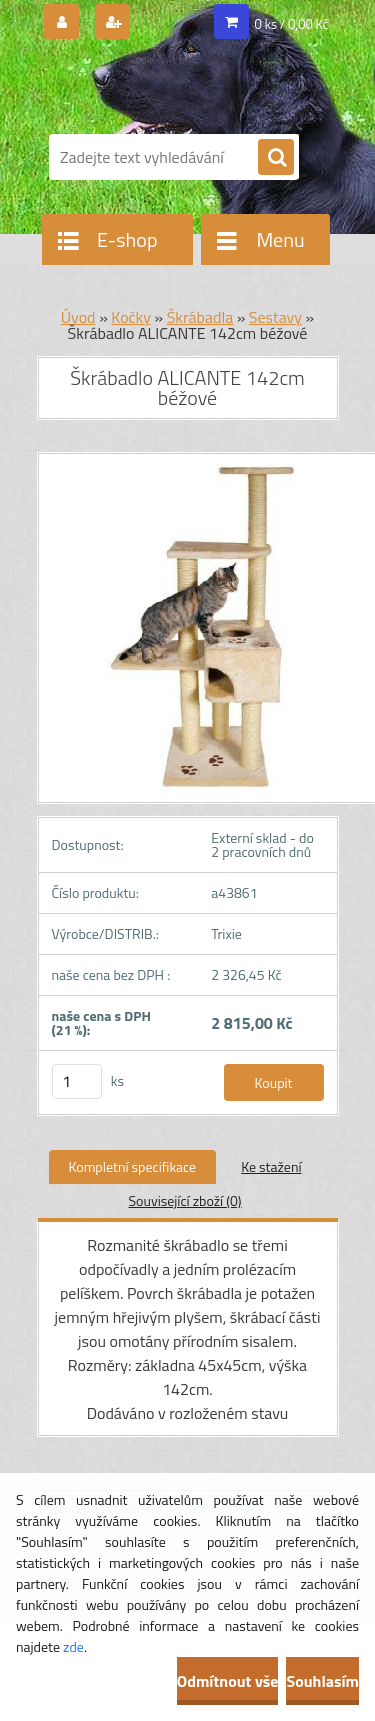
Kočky (131, 317)
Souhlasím (322, 1681)
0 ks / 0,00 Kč (292, 24)
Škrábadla (200, 317)
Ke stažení (271, 1166)
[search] (276, 158)
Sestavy (275, 317)
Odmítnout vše (228, 1681)
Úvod (78, 317)
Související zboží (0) (184, 1200)
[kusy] (77, 1081)
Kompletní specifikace (133, 1166)
